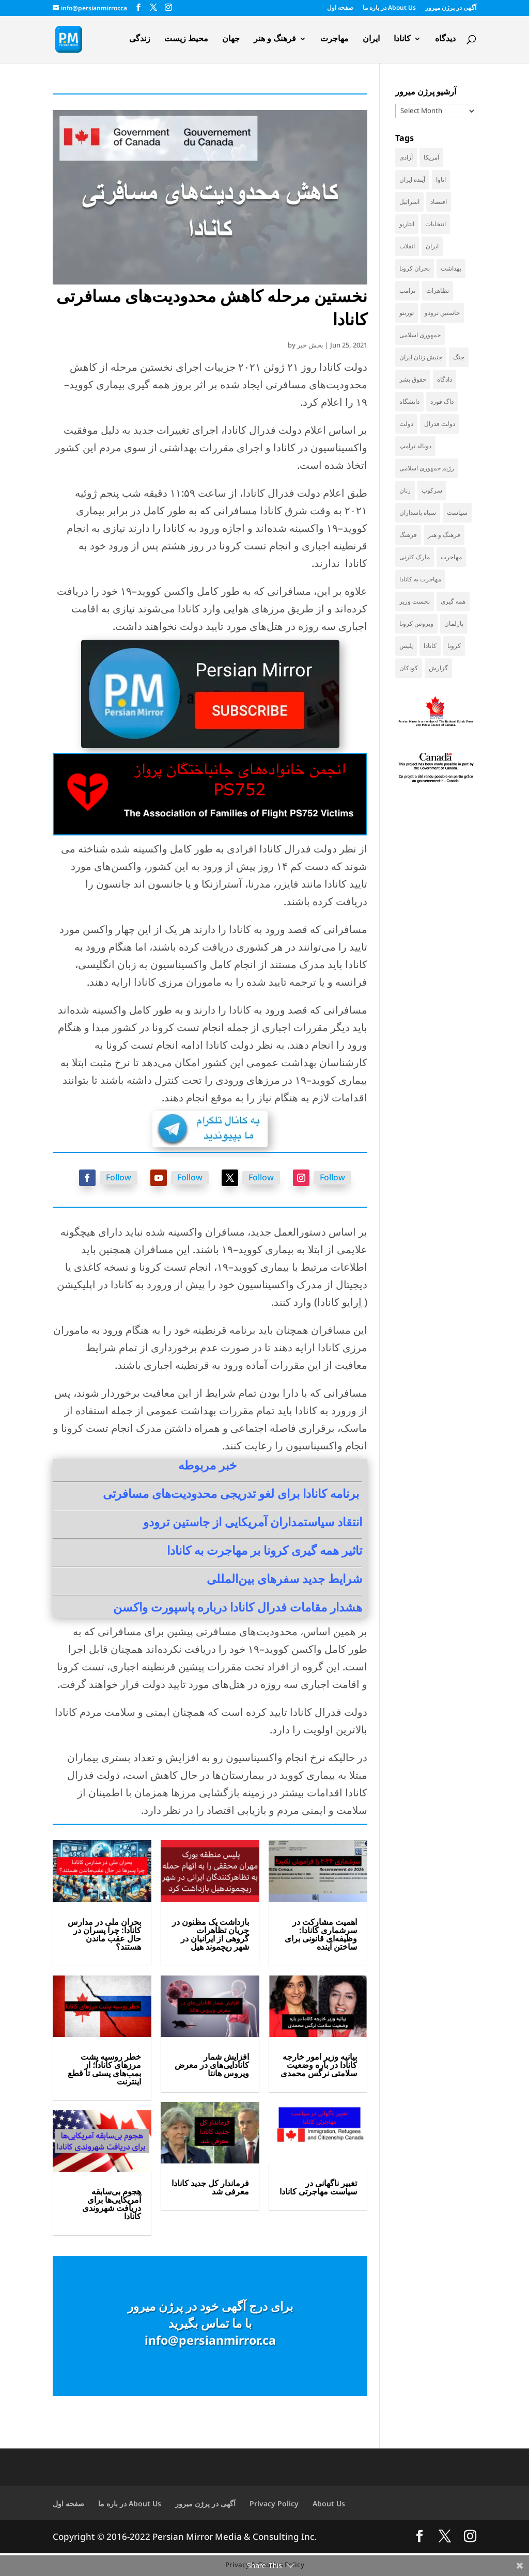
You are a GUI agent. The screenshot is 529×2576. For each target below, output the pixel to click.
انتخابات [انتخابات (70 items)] (435, 223)
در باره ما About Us (389, 8)
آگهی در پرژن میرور (450, 8)
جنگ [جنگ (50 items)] (458, 357)
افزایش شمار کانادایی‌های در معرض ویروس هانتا (212, 2065)
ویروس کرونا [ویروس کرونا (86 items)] (416, 623)
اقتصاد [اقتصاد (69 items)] (438, 201)
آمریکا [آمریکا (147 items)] (431, 157)
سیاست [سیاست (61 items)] (457, 512)
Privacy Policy (274, 2503)
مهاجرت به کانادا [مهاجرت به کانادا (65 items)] (420, 579)
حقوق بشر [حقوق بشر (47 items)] (412, 379)
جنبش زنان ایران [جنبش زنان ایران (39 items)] (420, 357)
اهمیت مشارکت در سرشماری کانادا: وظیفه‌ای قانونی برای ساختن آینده (321, 1934)
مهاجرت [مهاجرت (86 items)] (451, 556)
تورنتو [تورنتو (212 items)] (406, 312)
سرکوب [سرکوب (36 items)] (432, 490)
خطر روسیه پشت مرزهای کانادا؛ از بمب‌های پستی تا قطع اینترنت (104, 2069)
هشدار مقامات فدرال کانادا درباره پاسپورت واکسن (237, 1607)
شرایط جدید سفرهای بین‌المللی (284, 1578)
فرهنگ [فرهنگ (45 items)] (408, 534)
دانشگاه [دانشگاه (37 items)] (409, 401)
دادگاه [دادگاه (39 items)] (444, 379)
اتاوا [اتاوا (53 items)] (441, 179)
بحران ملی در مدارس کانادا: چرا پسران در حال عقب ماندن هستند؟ (104, 1934)
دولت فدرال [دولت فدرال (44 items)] (439, 423)
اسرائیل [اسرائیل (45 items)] (409, 201)
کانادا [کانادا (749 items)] (430, 645)
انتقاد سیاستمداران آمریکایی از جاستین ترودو (252, 1521)
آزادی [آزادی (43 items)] (406, 157)
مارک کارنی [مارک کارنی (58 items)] (414, 556)
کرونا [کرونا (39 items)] (454, 645)
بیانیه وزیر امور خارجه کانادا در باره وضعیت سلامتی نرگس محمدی (319, 2065)
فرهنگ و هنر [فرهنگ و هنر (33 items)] (444, 534)
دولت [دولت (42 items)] (406, 423)
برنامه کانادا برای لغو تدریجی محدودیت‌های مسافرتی (231, 1493)
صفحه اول (340, 8)
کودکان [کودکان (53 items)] (408, 667)
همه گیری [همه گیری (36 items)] (453, 601)
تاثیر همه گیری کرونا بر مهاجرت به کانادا (264, 1550)
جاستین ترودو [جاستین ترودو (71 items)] (442, 312)
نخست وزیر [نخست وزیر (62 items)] (414, 601)
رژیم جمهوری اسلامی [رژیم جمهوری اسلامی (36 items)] (426, 468)
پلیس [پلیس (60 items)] (406, 645)
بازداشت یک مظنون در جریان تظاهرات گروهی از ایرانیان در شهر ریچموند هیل (210, 1934)
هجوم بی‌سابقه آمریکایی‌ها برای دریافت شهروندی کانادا (111, 2204)
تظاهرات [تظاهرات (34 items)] (437, 290)
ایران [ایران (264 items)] (432, 246)
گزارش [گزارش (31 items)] (438, 667)
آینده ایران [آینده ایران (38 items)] (412, 179)
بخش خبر (310, 345)
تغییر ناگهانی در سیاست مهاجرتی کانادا (318, 2187)
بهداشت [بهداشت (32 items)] (451, 268)
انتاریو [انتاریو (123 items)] (406, 223)
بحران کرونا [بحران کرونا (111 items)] (414, 268)
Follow (118, 1177)
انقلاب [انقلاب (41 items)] (407, 246)
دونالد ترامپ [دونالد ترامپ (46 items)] (415, 445)
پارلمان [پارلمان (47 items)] (453, 623)
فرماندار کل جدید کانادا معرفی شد (210, 2187)
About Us (329, 2503)
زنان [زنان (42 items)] (405, 490)
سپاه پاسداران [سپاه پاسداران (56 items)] (417, 512)
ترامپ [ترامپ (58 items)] (407, 290)
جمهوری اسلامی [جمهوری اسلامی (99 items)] (420, 334)
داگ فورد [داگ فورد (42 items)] (442, 401)
